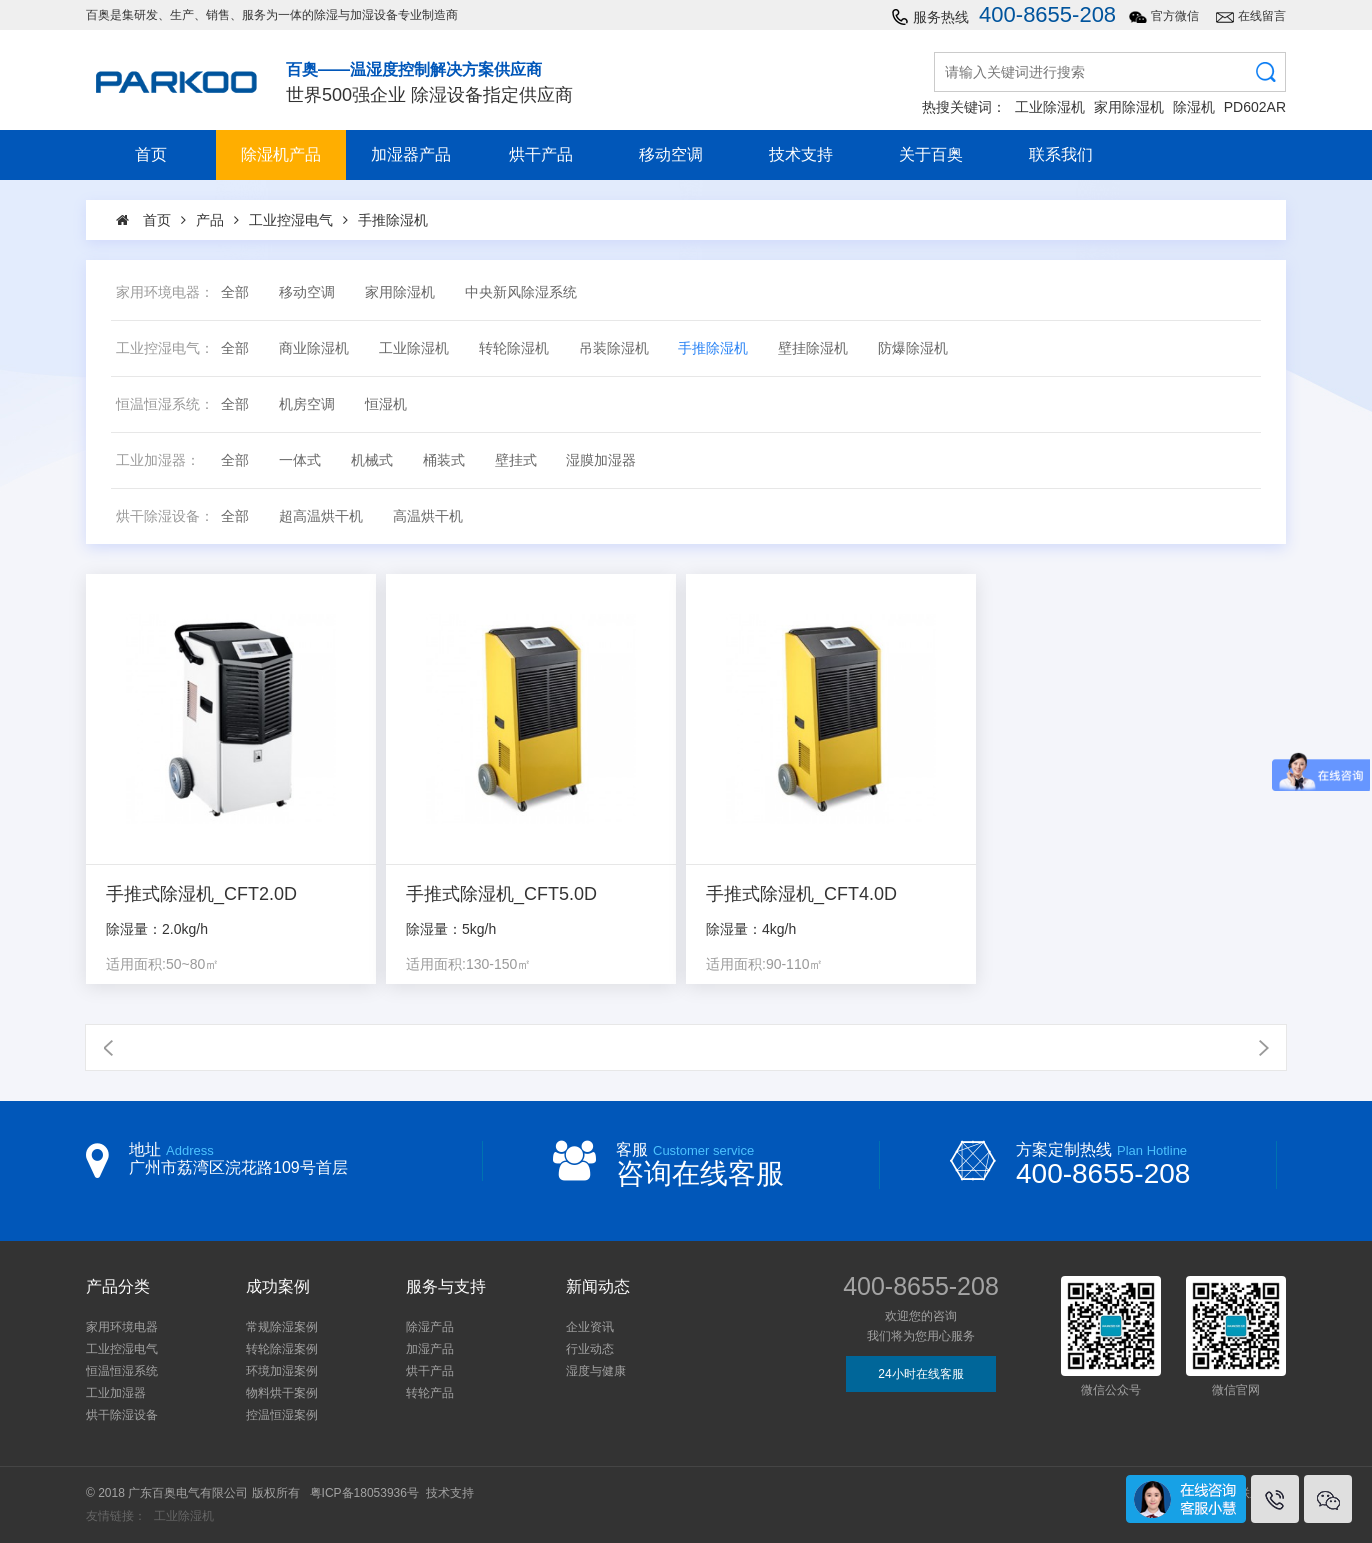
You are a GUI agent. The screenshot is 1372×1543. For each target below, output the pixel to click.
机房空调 (307, 404)
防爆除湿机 (913, 348)
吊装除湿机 (614, 348)
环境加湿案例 (282, 1371)
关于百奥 (931, 154)
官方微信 (1175, 16)
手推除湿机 (713, 348)
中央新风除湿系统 (521, 292)
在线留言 (1262, 16)
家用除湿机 (1129, 107)
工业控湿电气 (122, 1349)
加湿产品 (430, 1349)
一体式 (300, 460)
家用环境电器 (122, 1327)
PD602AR (1255, 107)
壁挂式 (516, 460)
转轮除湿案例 (282, 1349)
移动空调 (671, 154)
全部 (235, 292)
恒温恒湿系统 (122, 1371)
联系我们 (1061, 154)
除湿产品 (430, 1327)
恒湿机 (386, 404)
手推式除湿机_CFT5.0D (501, 894)
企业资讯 (590, 1327)
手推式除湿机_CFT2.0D (201, 894)
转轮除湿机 (514, 348)
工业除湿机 (1050, 107)
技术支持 (801, 154)
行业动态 (590, 1349)
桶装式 (444, 460)
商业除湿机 (314, 348)
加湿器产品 (411, 154)
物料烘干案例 (282, 1393)
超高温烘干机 (321, 516)
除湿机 (1194, 107)
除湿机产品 (281, 154)
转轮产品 (430, 1393)
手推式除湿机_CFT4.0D (801, 894)
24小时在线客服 (920, 1374)
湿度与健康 (596, 1371)
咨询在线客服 (700, 1173)
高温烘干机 (428, 516)
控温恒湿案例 (282, 1415)
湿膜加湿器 (601, 460)
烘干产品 (541, 154)
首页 (151, 154)
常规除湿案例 (282, 1327)
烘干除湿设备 (122, 1415)
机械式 (372, 460)
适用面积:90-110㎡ (764, 964)
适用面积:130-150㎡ (468, 964)
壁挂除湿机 (813, 348)
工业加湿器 (116, 1393)
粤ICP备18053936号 (364, 1493)
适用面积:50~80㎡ (162, 964)
